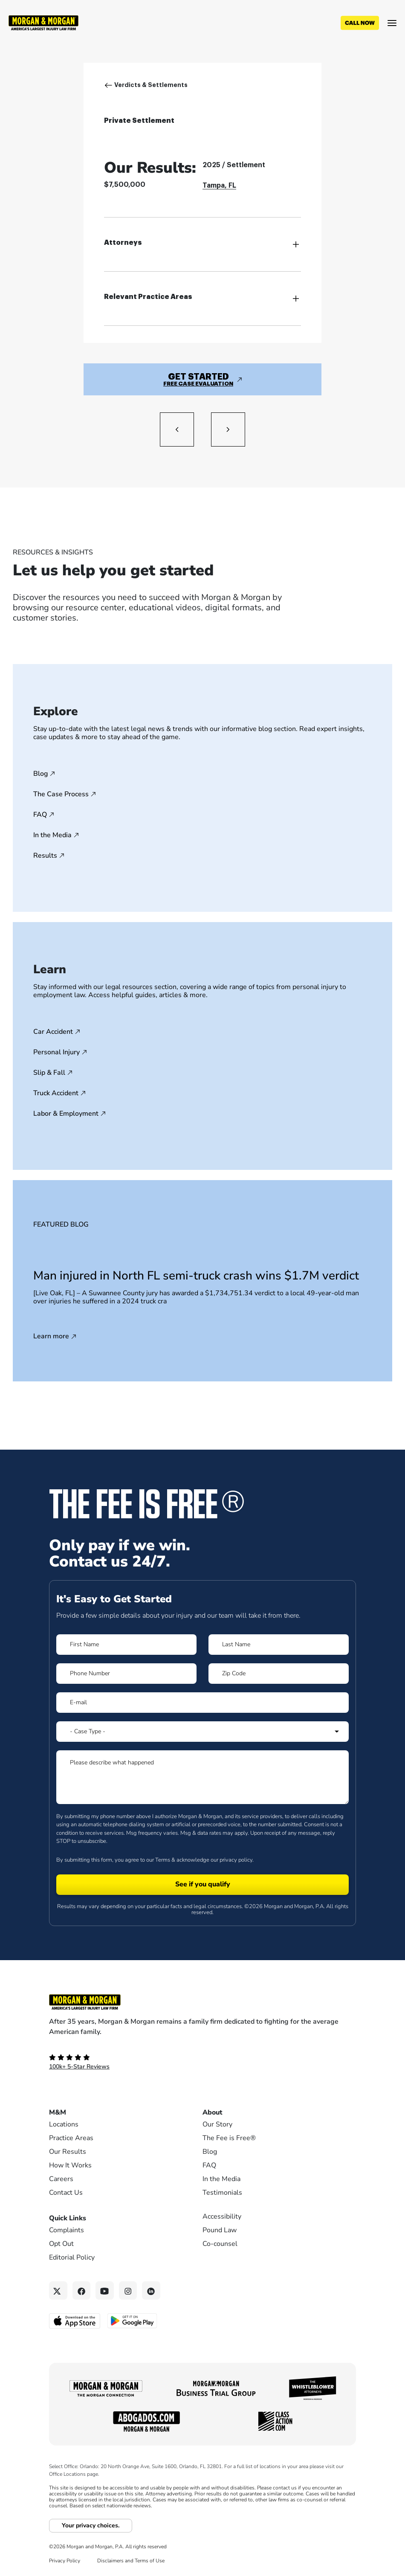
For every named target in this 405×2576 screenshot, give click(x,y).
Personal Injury (56, 1052)
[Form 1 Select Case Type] (202, 1731)
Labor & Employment (65, 1113)
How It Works (70, 2165)
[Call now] (360, 23)
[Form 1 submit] (202, 1884)
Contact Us (66, 2192)
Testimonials (222, 2192)
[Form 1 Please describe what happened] (202, 1777)
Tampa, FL (219, 185)
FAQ (40, 814)
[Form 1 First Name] (126, 1644)
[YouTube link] (105, 2290)
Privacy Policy (64, 2560)
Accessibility (221, 2216)
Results (45, 855)
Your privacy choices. (90, 2525)
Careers (61, 2179)
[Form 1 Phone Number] (126, 1673)
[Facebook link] (82, 2290)
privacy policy (236, 1860)
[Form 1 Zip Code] (278, 1673)
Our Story (217, 2124)
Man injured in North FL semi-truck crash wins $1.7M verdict (196, 1276)
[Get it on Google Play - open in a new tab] (133, 2320)
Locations (63, 2124)
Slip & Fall (49, 1072)
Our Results (67, 2151)
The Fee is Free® (229, 2138)
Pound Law (219, 2230)
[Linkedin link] (151, 2290)
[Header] (43, 22)
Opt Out (61, 2243)
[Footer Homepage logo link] (202, 2002)
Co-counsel (219, 2243)
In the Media (52, 835)
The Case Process (61, 794)
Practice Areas (71, 2138)
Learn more (51, 1336)
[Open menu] (392, 23)
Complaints (66, 2230)
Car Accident (53, 1031)
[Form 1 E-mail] (202, 1702)
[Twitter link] (58, 2290)
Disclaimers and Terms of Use (131, 2560)
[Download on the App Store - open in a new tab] (75, 2320)
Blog (40, 773)
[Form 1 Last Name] (278, 1644)
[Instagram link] (128, 2290)
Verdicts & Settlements (151, 85)
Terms (162, 1860)
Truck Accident (55, 1093)
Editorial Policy (72, 2257)
